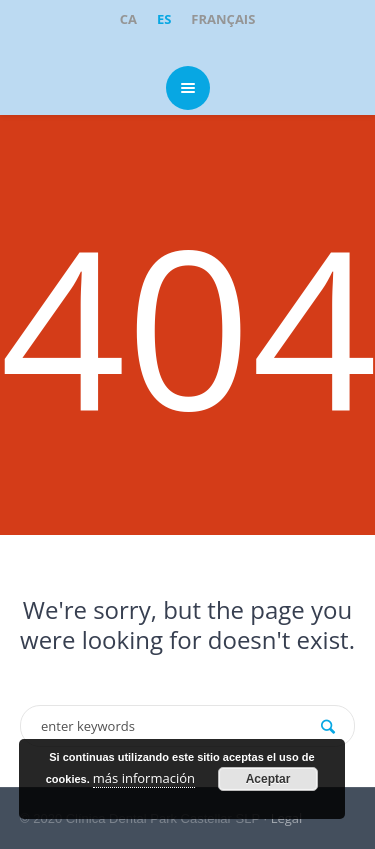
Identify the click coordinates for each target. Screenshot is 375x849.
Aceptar (268, 779)
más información (144, 778)
